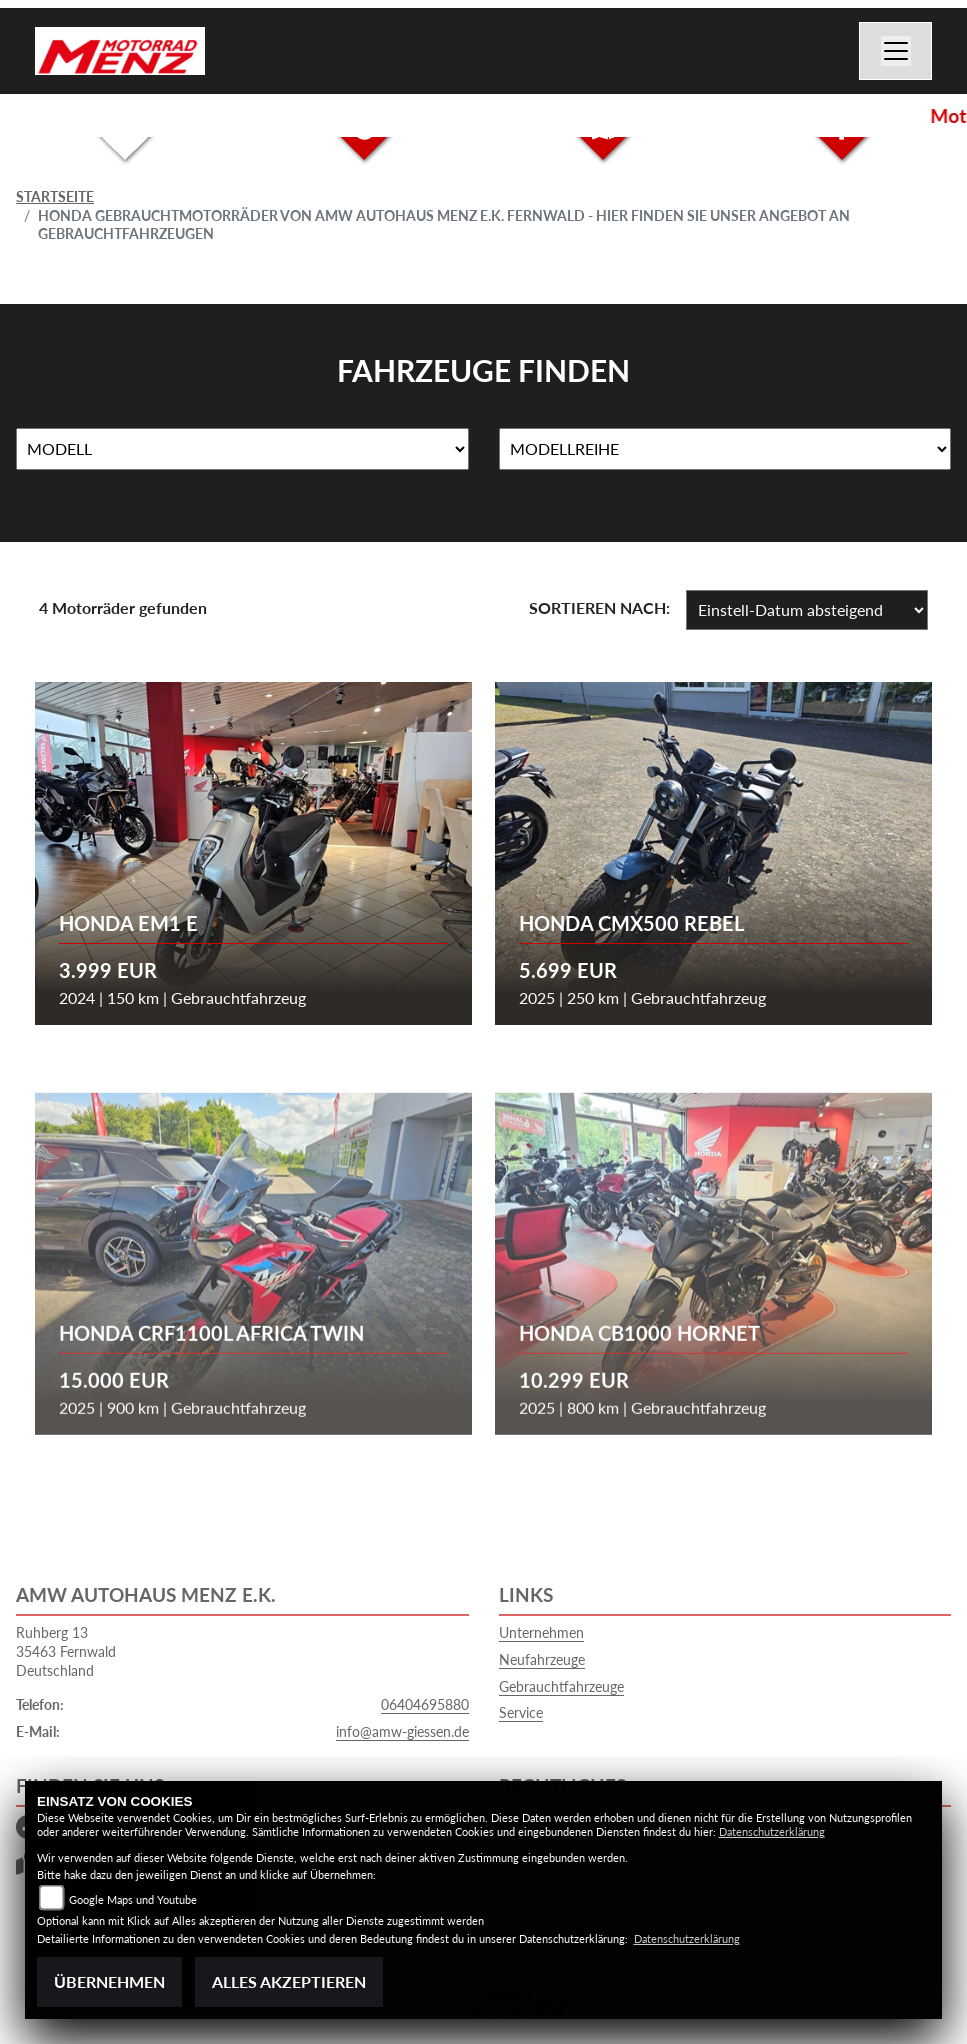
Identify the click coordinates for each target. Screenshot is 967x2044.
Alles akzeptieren (289, 1981)
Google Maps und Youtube (133, 1899)
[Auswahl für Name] (242, 449)
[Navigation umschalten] (896, 51)
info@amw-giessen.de (402, 1731)
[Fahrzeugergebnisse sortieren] (807, 610)
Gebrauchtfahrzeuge (561, 1686)
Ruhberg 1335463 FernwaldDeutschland (66, 1651)
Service (521, 1712)
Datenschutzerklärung (772, 1831)
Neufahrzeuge (542, 1659)
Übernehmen (109, 1981)
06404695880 (425, 1704)
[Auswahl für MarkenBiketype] (725, 449)
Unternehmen (541, 1632)
